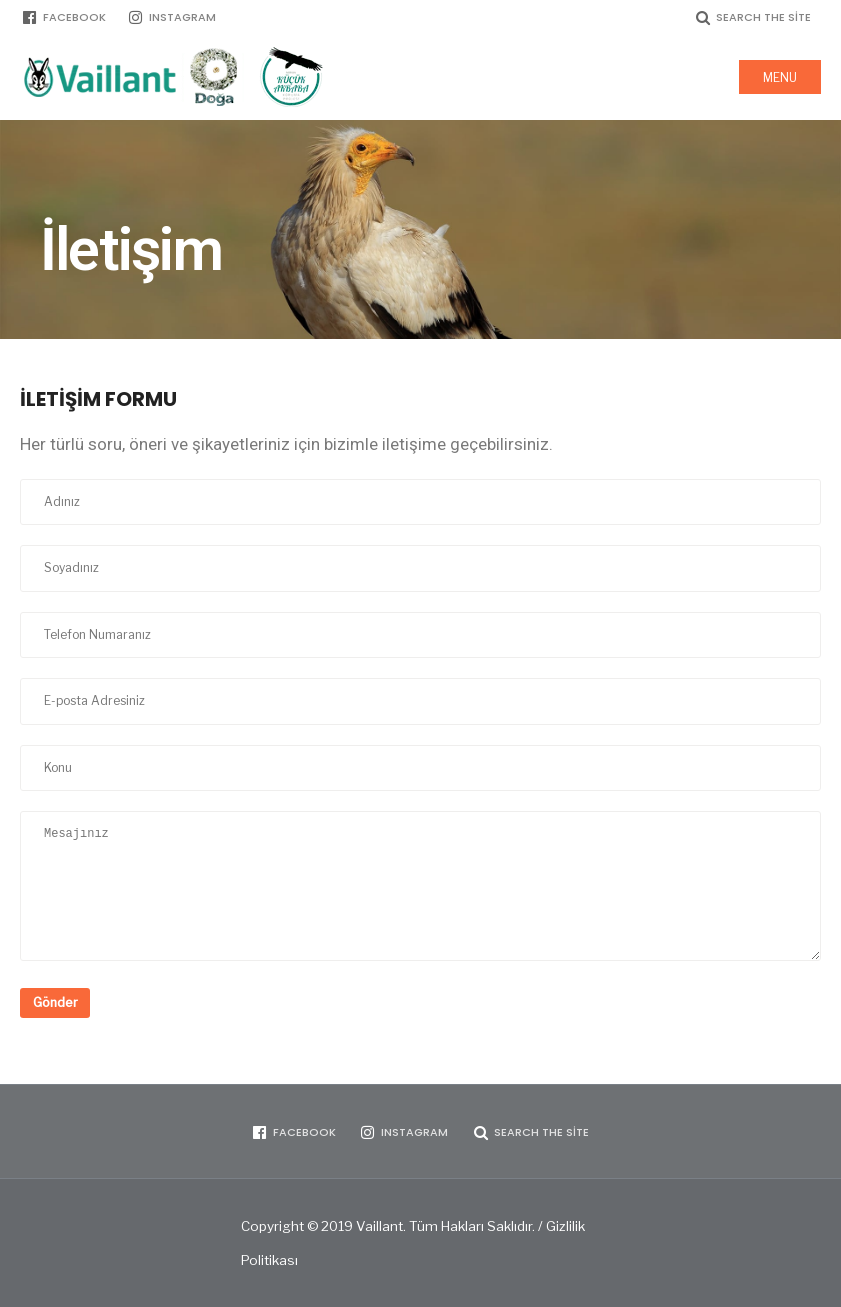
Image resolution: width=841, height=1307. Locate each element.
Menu (780, 77)
